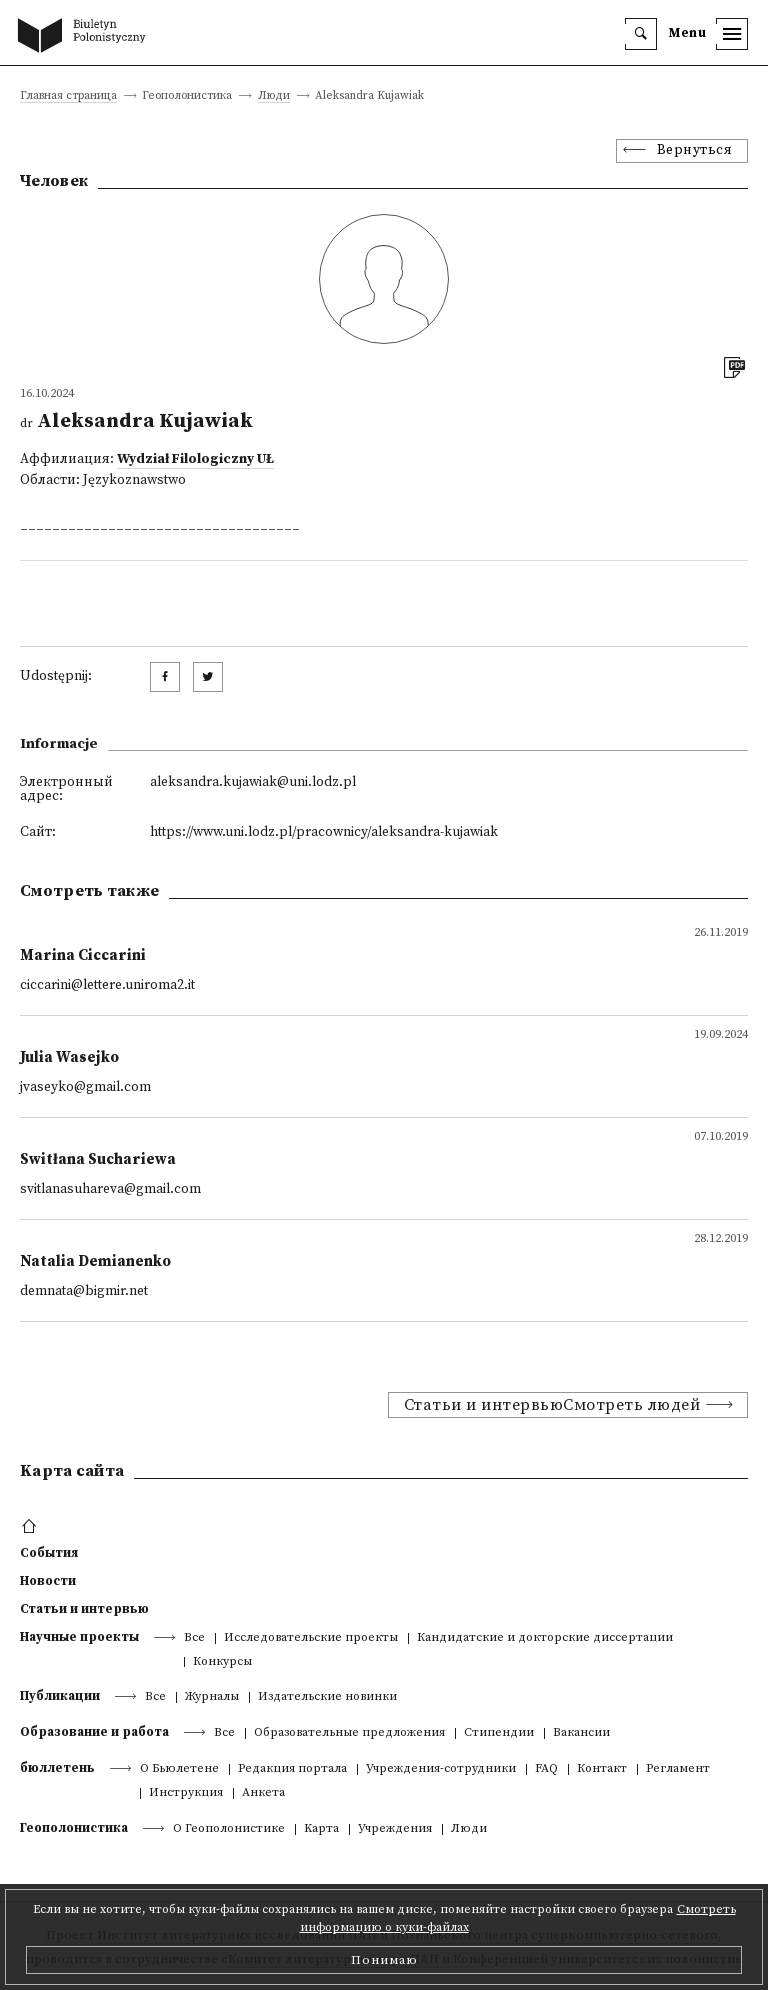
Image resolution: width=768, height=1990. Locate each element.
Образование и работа (94, 1732)
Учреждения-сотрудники (441, 1769)
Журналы (212, 1697)
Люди (274, 96)
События (49, 1553)
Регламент (678, 1769)
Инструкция (186, 1793)
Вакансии (581, 1733)
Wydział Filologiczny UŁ (195, 459)
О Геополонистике (229, 1829)
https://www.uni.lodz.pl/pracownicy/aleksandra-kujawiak (324, 832)
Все (194, 1638)
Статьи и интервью (84, 1609)
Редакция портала (292, 1769)
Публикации (60, 1696)
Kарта (321, 1829)
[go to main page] (86, 37)
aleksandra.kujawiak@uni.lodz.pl (253, 782)
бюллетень (57, 1768)
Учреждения (395, 1829)
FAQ (546, 1769)
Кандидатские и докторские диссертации (545, 1638)
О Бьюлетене (179, 1769)
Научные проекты (79, 1637)
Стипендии (499, 1733)
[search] (641, 34)
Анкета (263, 1793)
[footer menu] (31, 1527)
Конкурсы (222, 1662)
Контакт (602, 1769)
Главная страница (68, 96)
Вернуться (695, 150)
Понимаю (384, 1960)
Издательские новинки (327, 1697)
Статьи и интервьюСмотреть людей (552, 1405)
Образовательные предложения (349, 1733)
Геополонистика (74, 1828)
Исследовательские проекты (311, 1638)
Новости (48, 1581)
